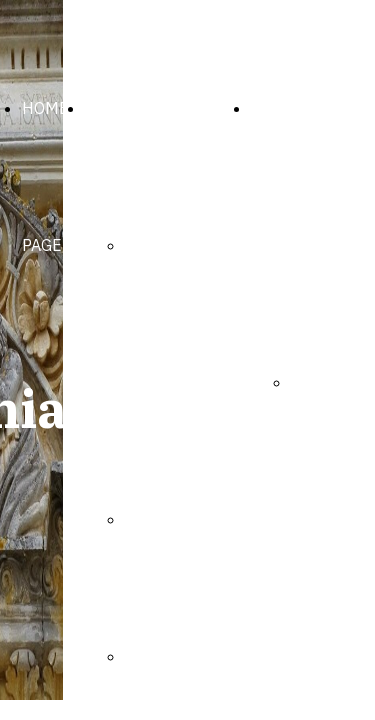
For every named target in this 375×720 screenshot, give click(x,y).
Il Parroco (161, 519)
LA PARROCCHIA (145, 108)
